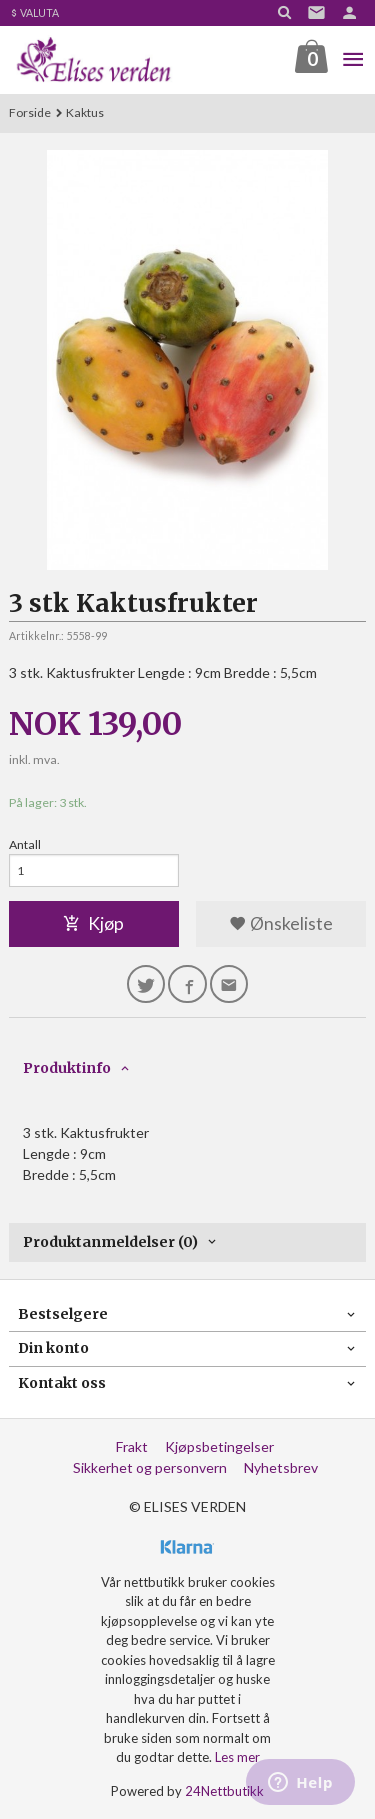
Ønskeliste (281, 923)
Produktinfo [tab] (67, 1068)
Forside (30, 112)
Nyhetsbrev (281, 1467)
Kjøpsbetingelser (219, 1446)
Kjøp (93, 923)
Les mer (237, 1757)
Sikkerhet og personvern (150, 1467)
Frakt (132, 1446)
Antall (25, 844)
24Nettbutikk (224, 1791)
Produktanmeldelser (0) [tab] (110, 1242)
